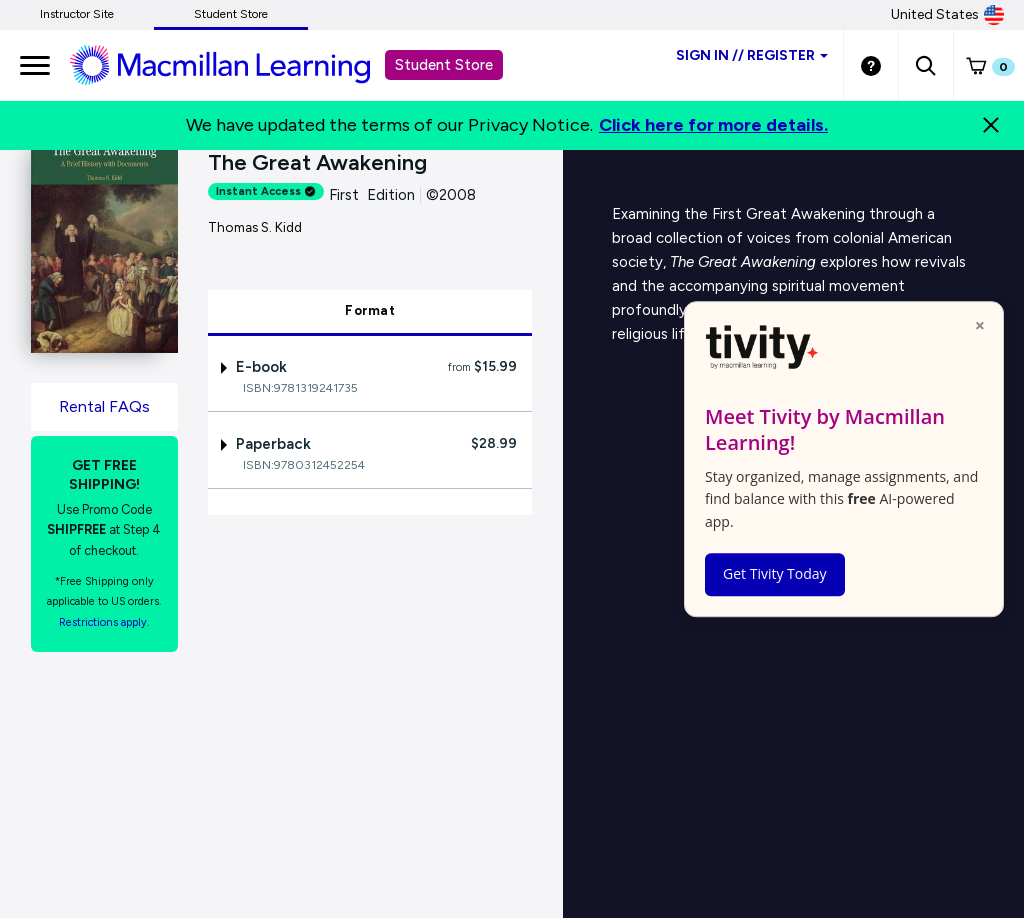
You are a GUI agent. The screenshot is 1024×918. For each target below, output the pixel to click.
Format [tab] (370, 310)
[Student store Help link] (871, 65)
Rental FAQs (104, 406)
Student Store (231, 14)
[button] (925, 65)
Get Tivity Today (775, 573)
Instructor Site (77, 14)
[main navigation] (35, 65)
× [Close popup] (980, 325)
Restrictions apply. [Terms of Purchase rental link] (104, 622)
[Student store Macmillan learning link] (235, 64)
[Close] (991, 125)
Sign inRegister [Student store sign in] (752, 55)
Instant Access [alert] (266, 191)
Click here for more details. (713, 125)
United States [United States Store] (947, 15)
